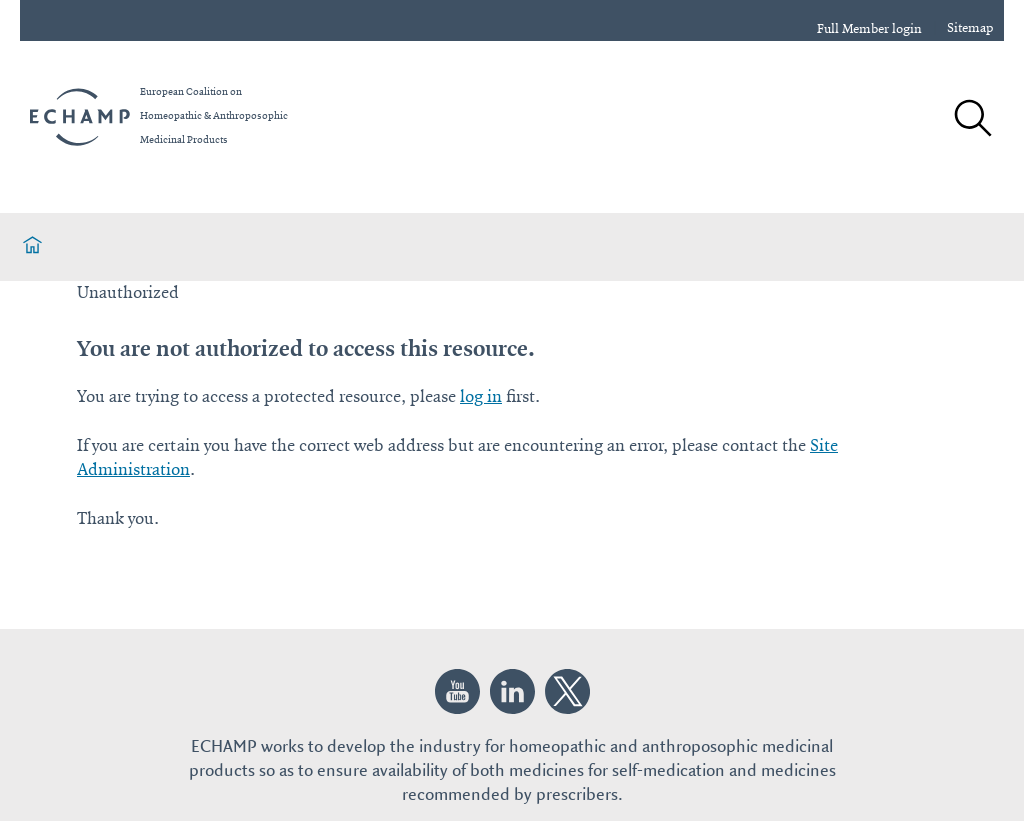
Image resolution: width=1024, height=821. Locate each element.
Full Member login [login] (869, 29)
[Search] (972, 120)
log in (481, 397)
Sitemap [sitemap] (970, 28)
